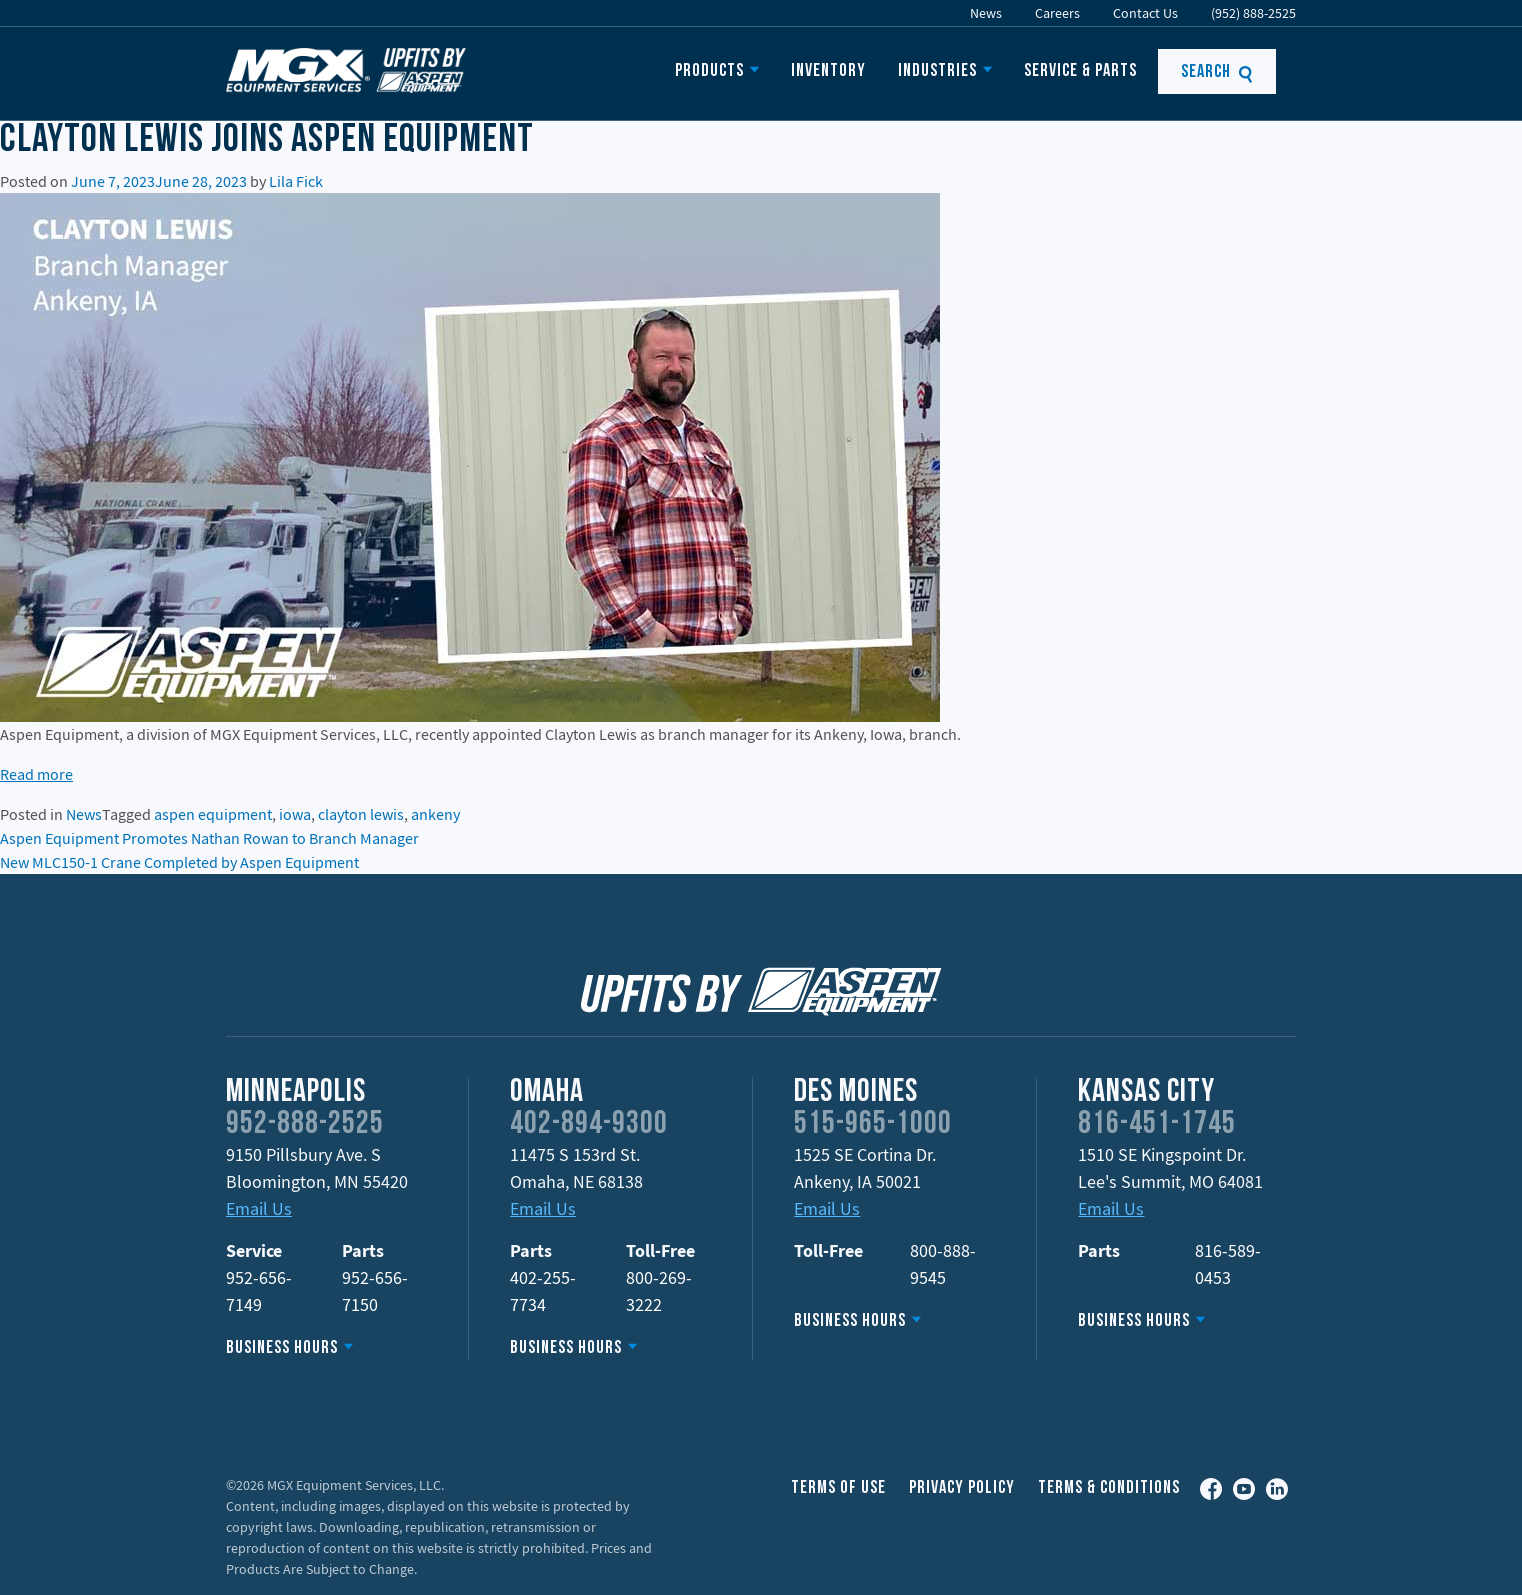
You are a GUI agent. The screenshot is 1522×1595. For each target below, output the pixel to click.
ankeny (435, 814)
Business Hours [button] (282, 1348)
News (986, 13)
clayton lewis (361, 814)
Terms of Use (838, 1488)
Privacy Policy (962, 1488)
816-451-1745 (1157, 1125)
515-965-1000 (873, 1125)
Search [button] (1217, 72)
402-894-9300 (589, 1125)
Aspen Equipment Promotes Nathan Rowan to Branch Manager (209, 838)
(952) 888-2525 (1253, 13)
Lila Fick (296, 181)
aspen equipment (213, 814)
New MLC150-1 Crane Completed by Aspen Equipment (179, 862)
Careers (1057, 13)
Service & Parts (1080, 71)
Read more (36, 774)
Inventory (828, 71)
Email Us (259, 1208)
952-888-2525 (305, 1125)
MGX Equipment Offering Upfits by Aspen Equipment (346, 70)
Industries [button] (937, 71)
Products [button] (709, 71)
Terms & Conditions (1109, 1488)
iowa (295, 814)
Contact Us (1145, 13)
